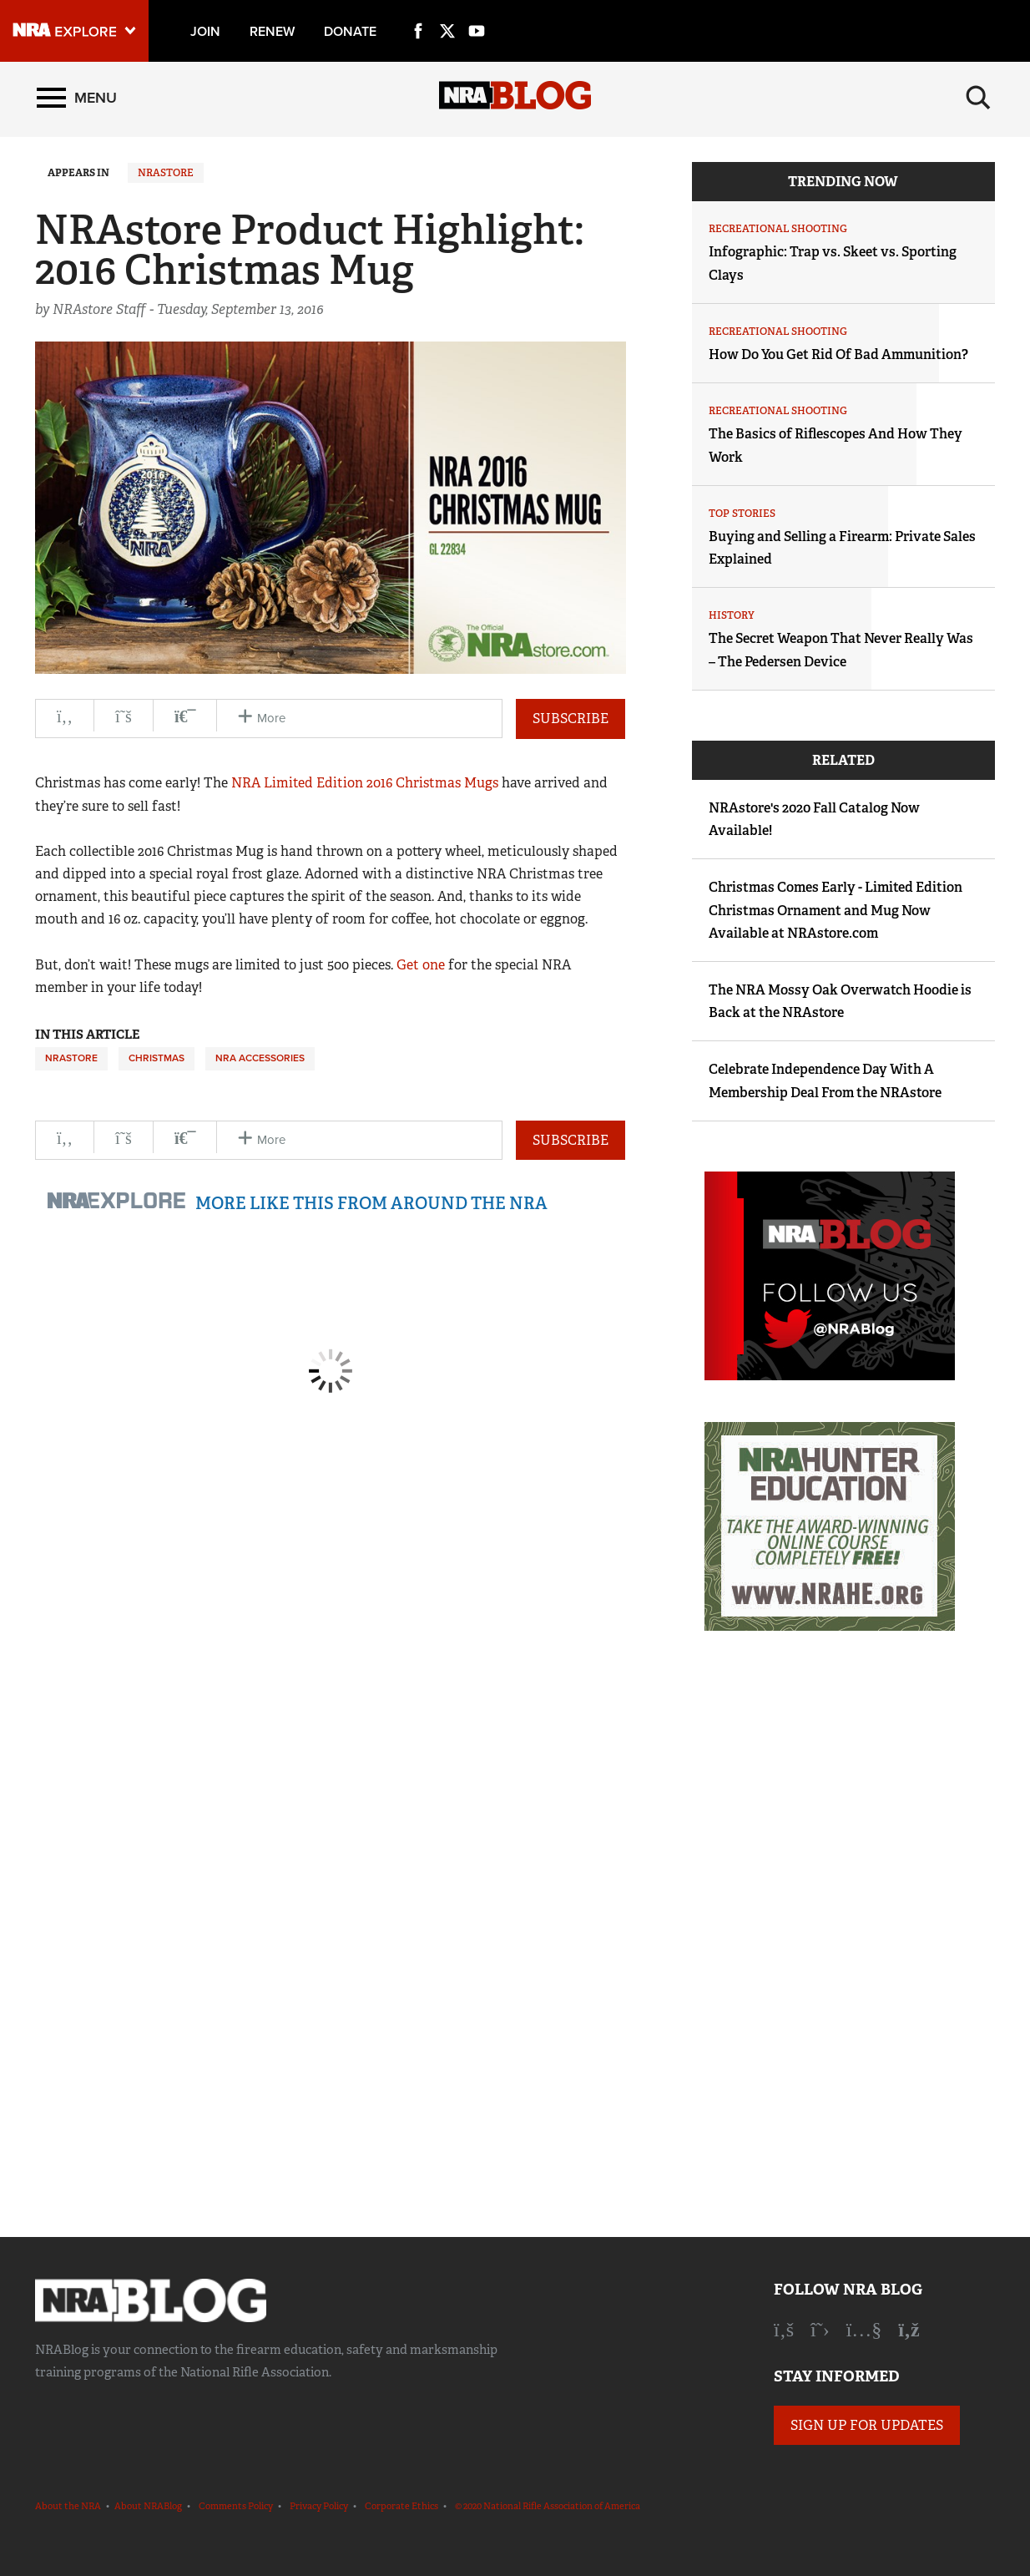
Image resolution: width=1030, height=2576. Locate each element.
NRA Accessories (260, 1058)
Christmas (156, 1058)
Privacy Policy (319, 2506)
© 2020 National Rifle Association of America (547, 2506)
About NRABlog (148, 2506)
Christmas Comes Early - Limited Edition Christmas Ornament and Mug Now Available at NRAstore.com (835, 909)
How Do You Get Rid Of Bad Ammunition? (838, 354)
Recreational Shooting (778, 228)
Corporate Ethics (401, 2506)
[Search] (978, 97)
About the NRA (68, 2506)
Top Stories (742, 513)
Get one (420, 965)
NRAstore (166, 173)
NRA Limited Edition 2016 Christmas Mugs (364, 783)
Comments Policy (236, 2506)
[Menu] (77, 97)
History (732, 615)
